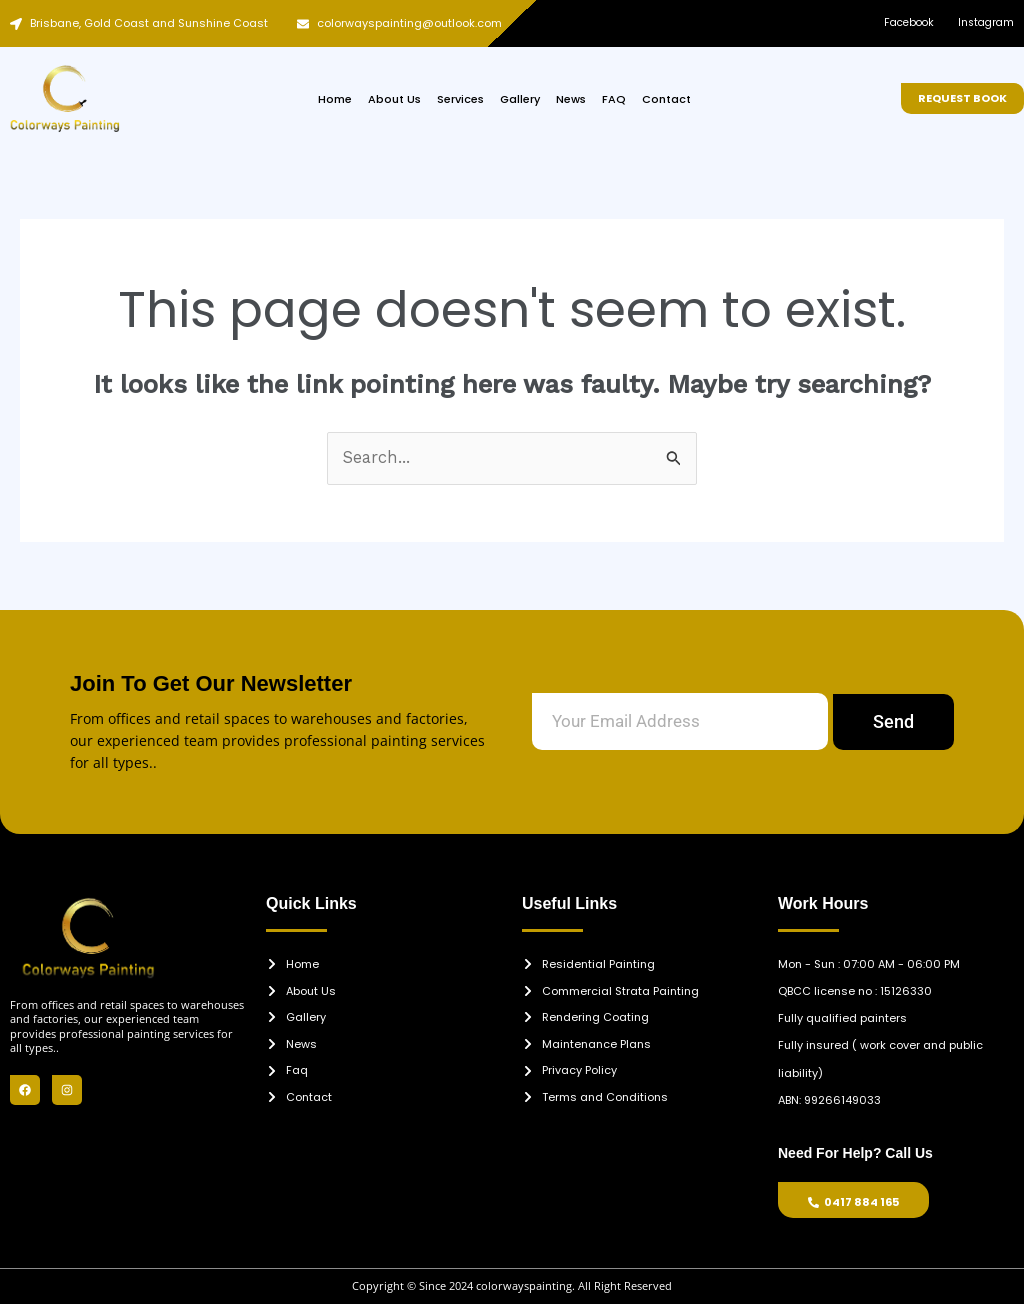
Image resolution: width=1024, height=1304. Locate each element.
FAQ (614, 99)
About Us (394, 99)
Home (335, 99)
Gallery (520, 99)
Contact (666, 99)
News (571, 99)
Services (460, 99)
